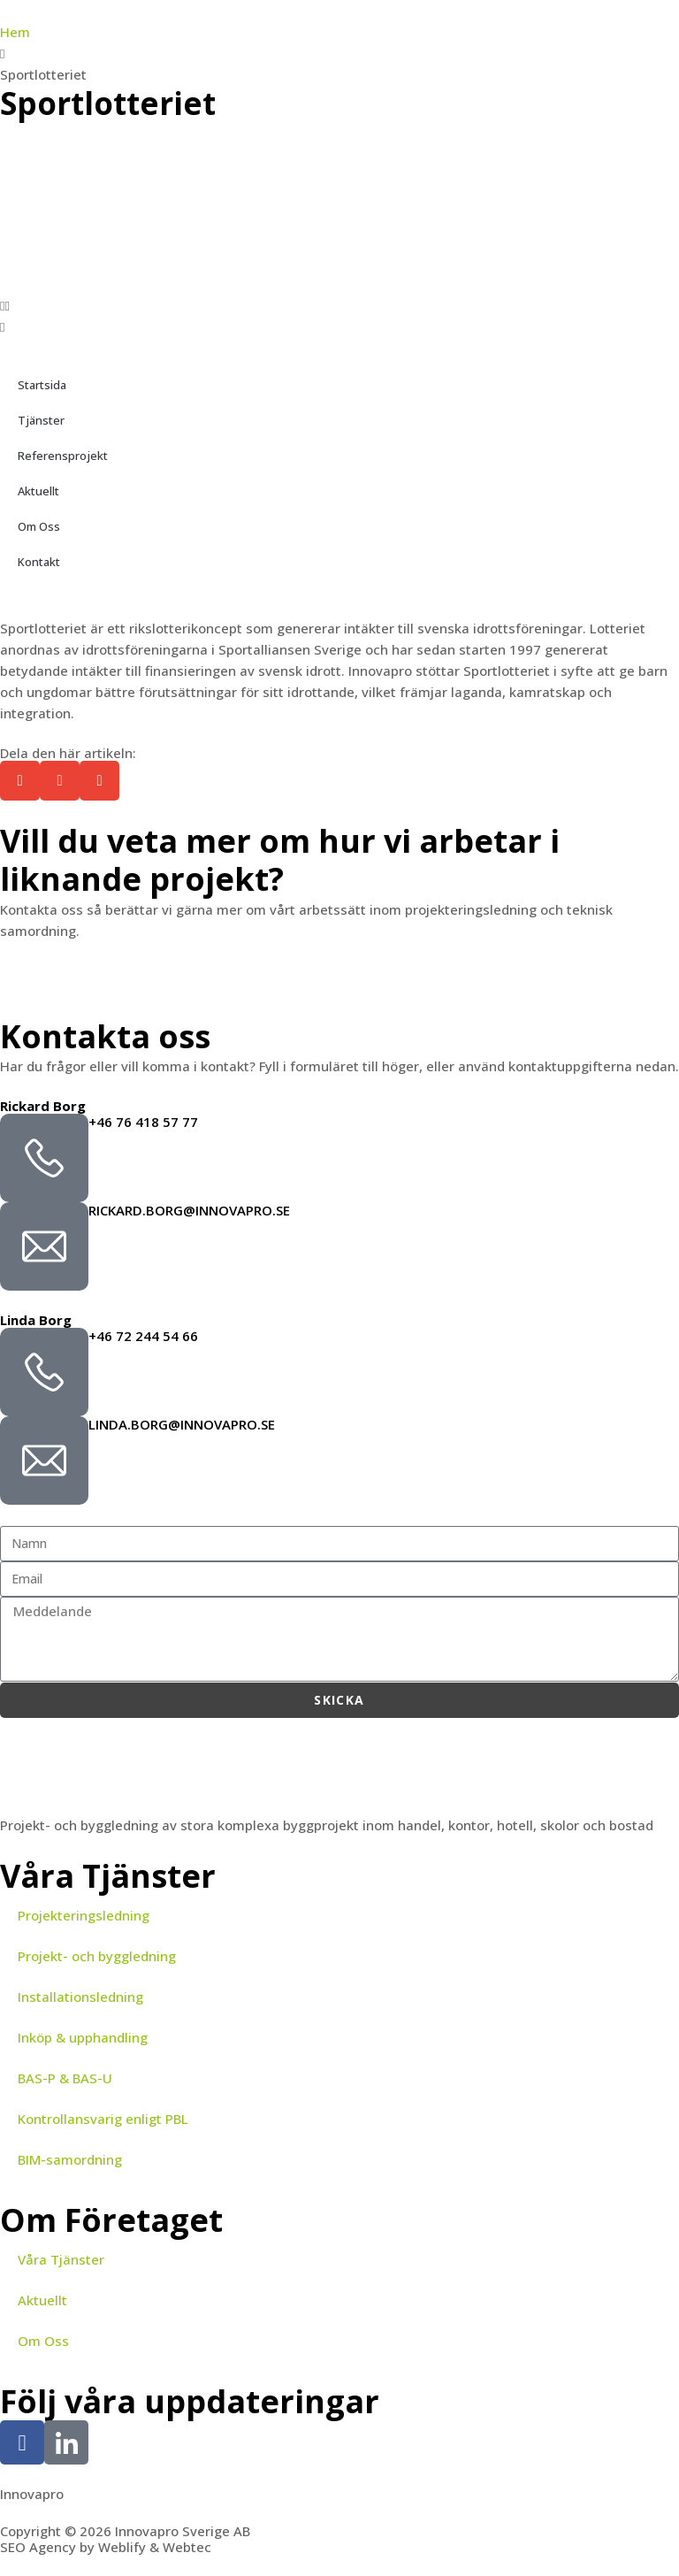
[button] (339, 305)
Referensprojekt (63, 456)
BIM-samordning (70, 2159)
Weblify (122, 2547)
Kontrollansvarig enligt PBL (103, 2119)
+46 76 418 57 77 (143, 1122)
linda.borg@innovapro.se (181, 1424)
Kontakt (39, 562)
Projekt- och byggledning (97, 1956)
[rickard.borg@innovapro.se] (44, 1246)
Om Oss (39, 526)
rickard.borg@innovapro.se (189, 1210)
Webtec (187, 2547)
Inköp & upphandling (83, 2037)
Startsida (42, 385)
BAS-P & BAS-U (65, 2078)
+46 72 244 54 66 (143, 1336)
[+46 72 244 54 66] (44, 1372)
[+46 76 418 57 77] (44, 1158)
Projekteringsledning (83, 1915)
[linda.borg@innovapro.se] (44, 1460)
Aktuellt (38, 491)
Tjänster (41, 420)
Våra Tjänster (61, 2259)
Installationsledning (80, 1996)
